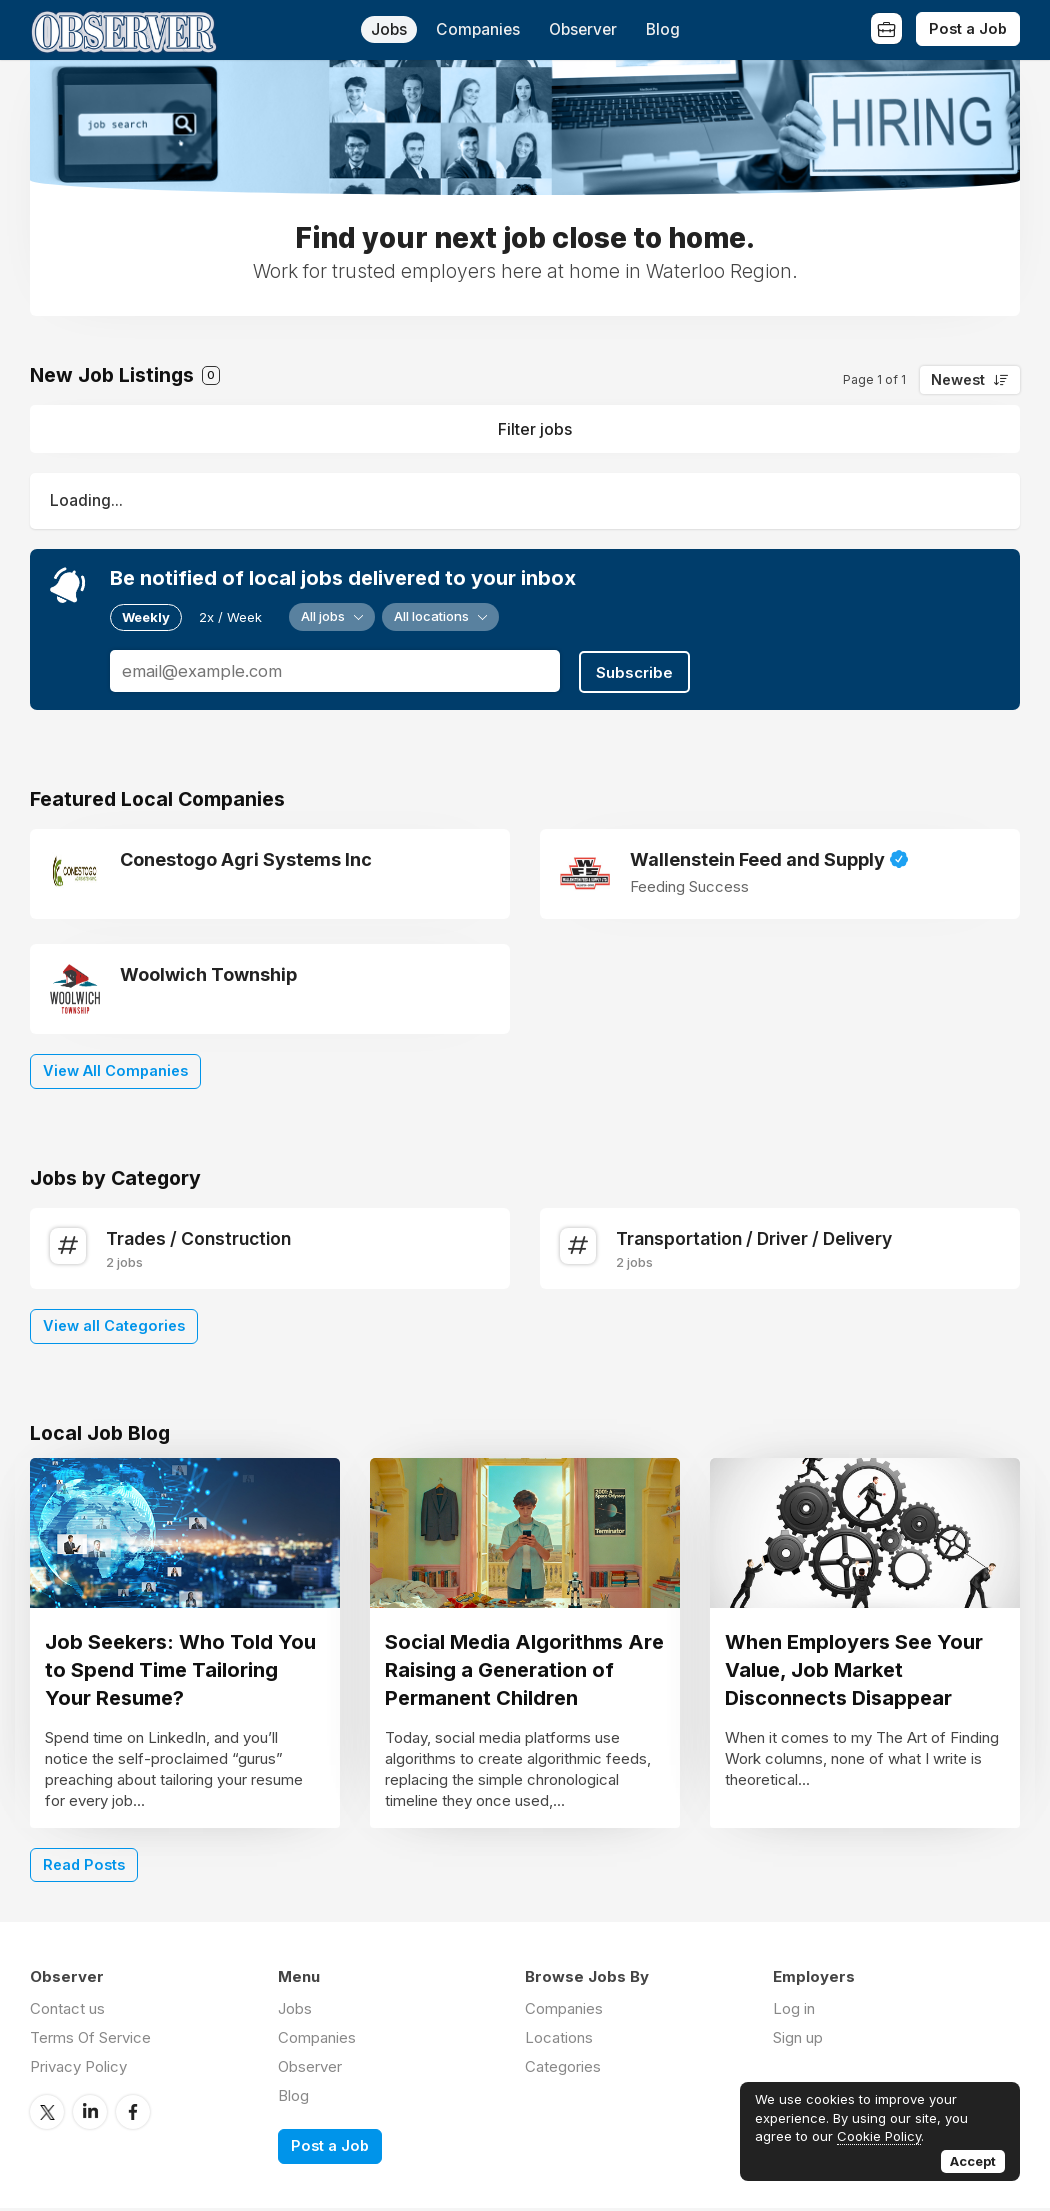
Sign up (798, 2041)
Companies (478, 29)
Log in (794, 2012)
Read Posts (84, 1867)
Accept (973, 2161)
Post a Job (968, 28)
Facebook (133, 2115)
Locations (559, 2041)
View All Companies (115, 1068)
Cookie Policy (879, 2136)
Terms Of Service (90, 2041)
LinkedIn (90, 2115)
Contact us (67, 2012)
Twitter (47, 2115)
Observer (583, 29)
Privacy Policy (78, 2070)
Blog (663, 29)
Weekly (146, 617)
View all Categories (114, 1323)
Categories (563, 2070)
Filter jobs (535, 429)
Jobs (389, 29)
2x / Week (230, 617)
